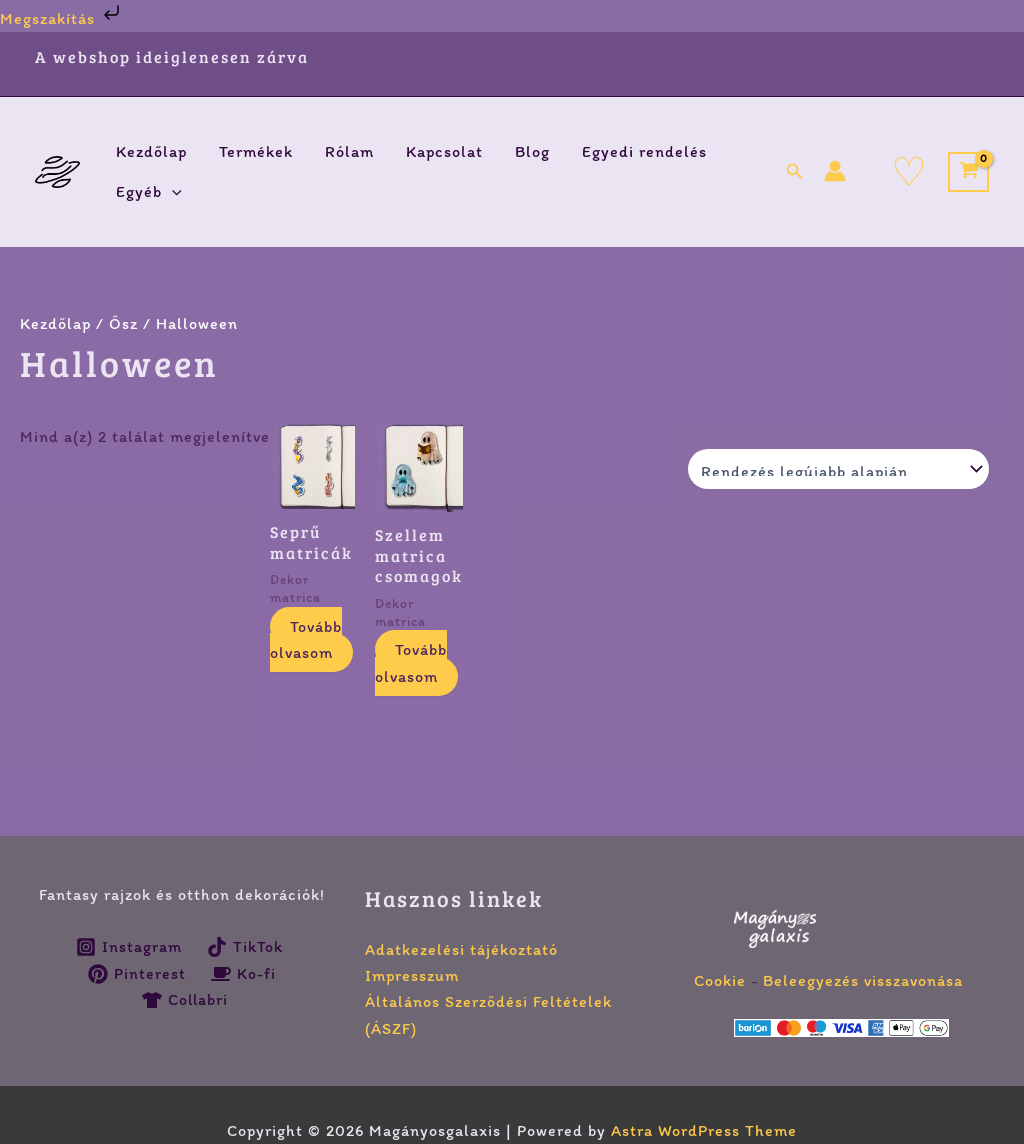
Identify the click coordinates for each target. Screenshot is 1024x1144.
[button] (795, 172)
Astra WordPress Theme (704, 1130)
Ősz (123, 323)
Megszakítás (62, 18)
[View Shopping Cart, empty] (968, 172)
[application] (172, 192)
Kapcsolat (444, 151)
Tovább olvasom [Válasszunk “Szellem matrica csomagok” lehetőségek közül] (411, 662)
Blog (532, 151)
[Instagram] (129, 947)
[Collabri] (185, 1000)
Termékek (256, 151)
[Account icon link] (835, 171)
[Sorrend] (838, 469)
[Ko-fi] (244, 974)
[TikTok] (244, 947)
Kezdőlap (151, 151)
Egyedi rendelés (644, 151)
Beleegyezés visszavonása (863, 980)
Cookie (720, 980)
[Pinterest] (137, 974)
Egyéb (149, 192)
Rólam (349, 151)
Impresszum (412, 975)
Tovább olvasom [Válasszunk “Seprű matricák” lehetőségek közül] (306, 639)
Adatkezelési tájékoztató (461, 949)
